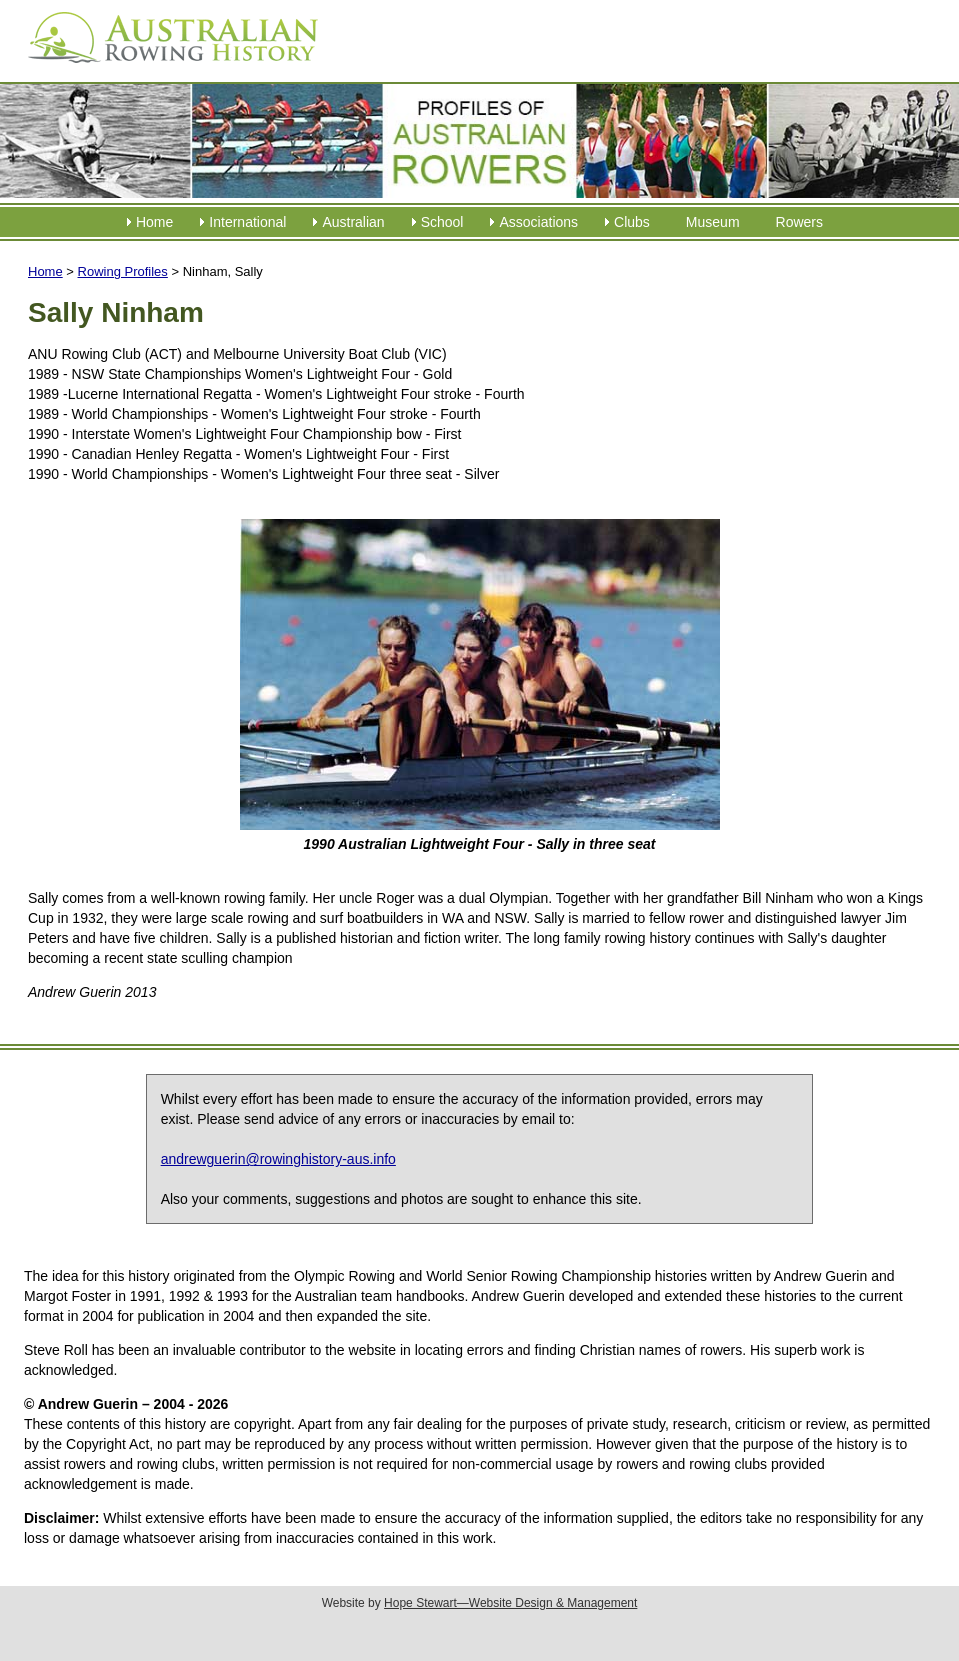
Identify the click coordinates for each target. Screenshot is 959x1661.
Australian (353, 222)
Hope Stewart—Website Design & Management (510, 1603)
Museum (713, 222)
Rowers (799, 222)
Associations (538, 222)
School (442, 222)
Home (154, 222)
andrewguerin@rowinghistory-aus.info (278, 1159)
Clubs (632, 222)
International (247, 222)
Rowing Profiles (123, 271)
